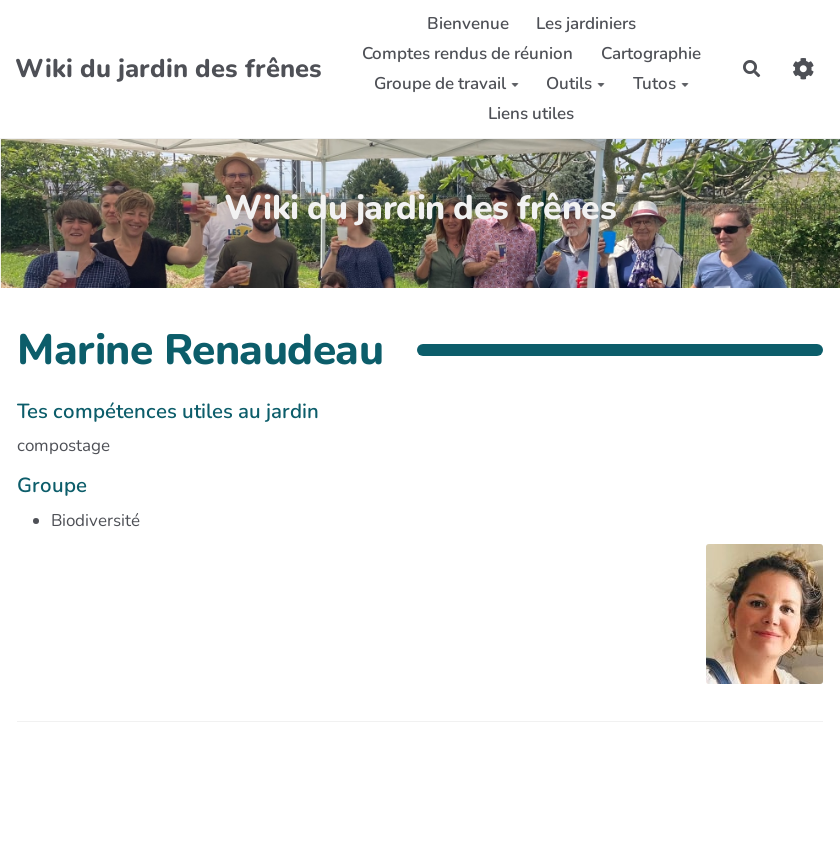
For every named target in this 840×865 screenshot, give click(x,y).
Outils (575, 83)
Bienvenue (468, 23)
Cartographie (651, 53)
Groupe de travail (446, 83)
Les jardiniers (586, 23)
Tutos (661, 83)
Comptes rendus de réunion (467, 53)
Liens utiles (531, 113)
